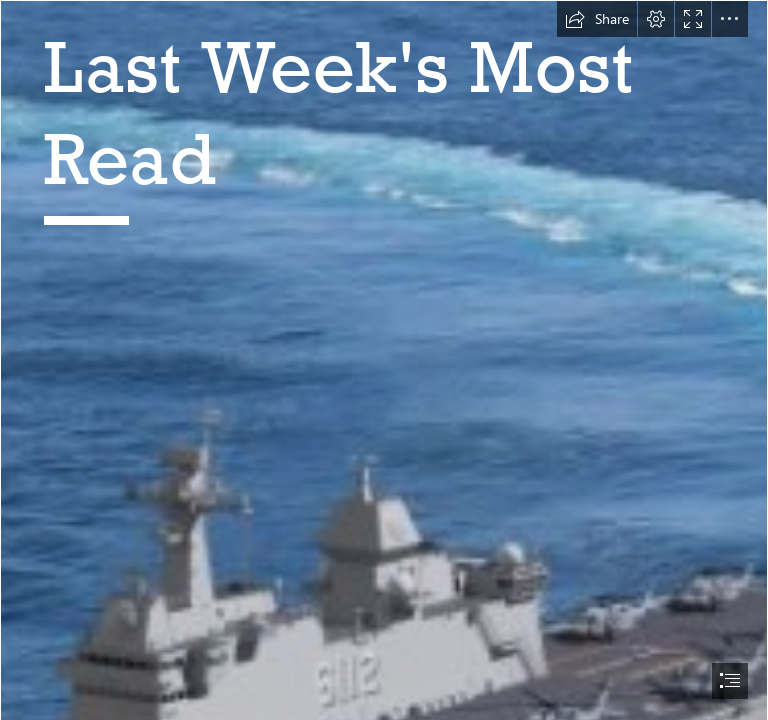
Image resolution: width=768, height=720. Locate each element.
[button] (597, 19)
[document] (384, 360)
